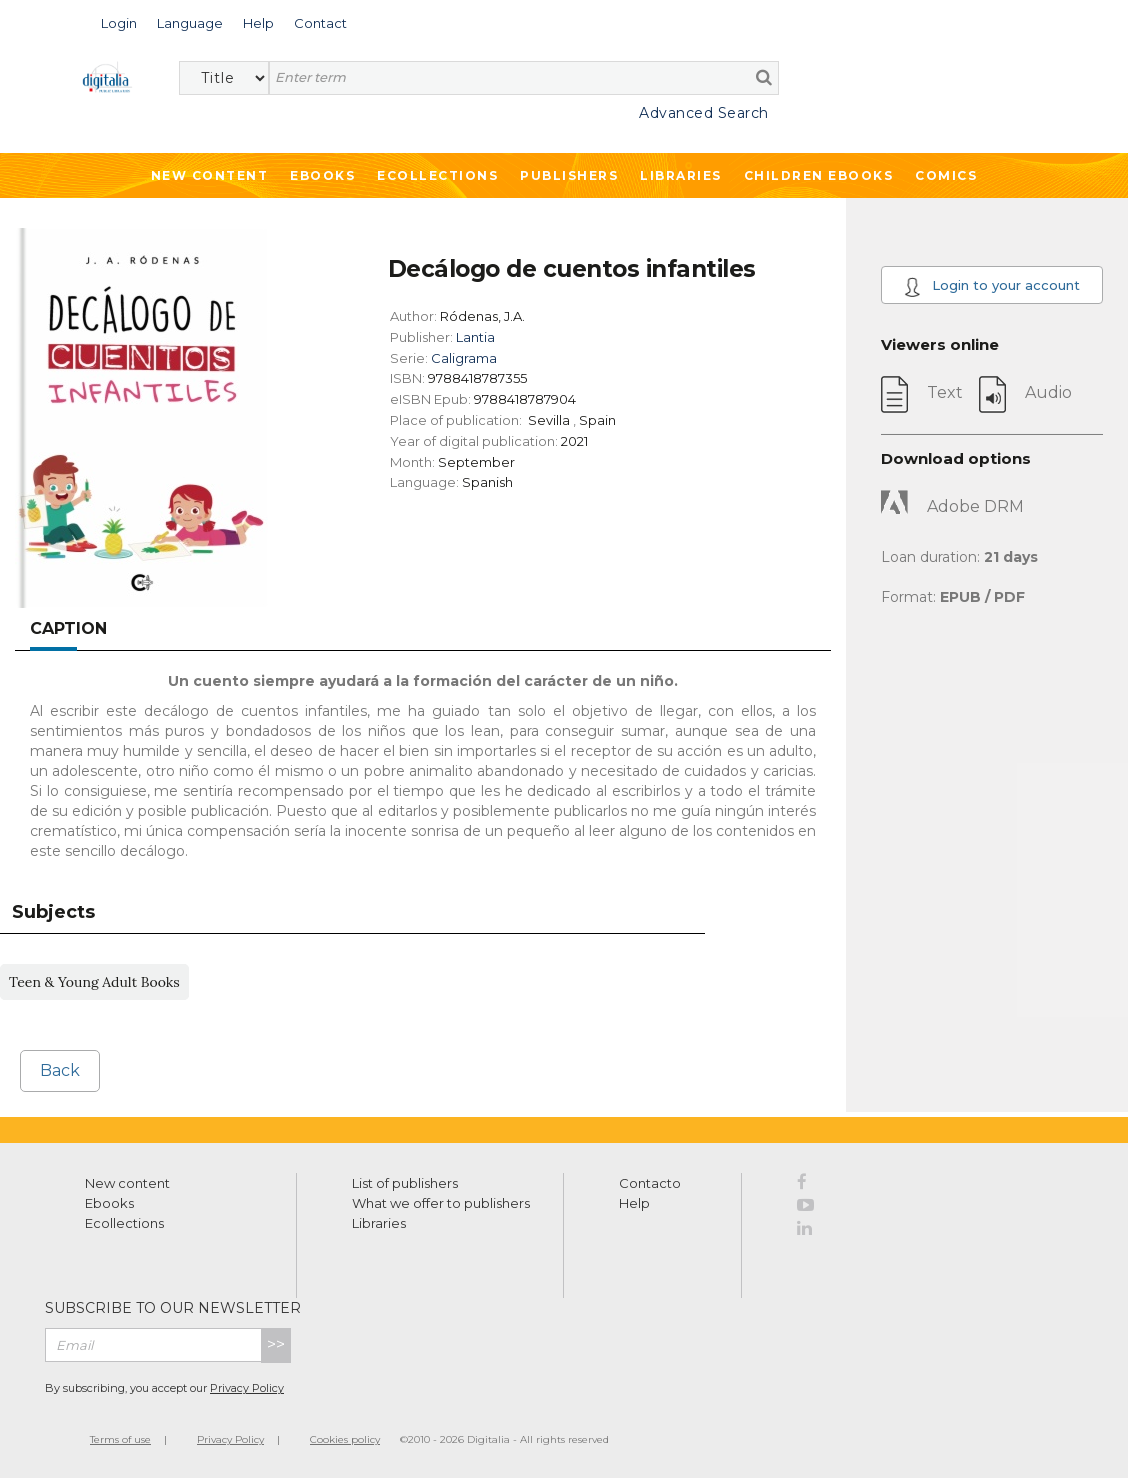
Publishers (569, 175)
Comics (946, 175)
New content (127, 1183)
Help (634, 1203)
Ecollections (437, 175)
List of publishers (405, 1183)
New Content (210, 175)
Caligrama (464, 358)
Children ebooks (819, 175)
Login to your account (991, 287)
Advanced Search (704, 113)
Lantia (475, 337)
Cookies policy (345, 1439)
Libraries (681, 175)
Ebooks (322, 175)
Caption (68, 628)
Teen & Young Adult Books (94, 982)
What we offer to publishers (441, 1203)
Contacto (650, 1183)
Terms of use (120, 1439)
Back (60, 1070)
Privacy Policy (247, 1388)
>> (276, 1344)
